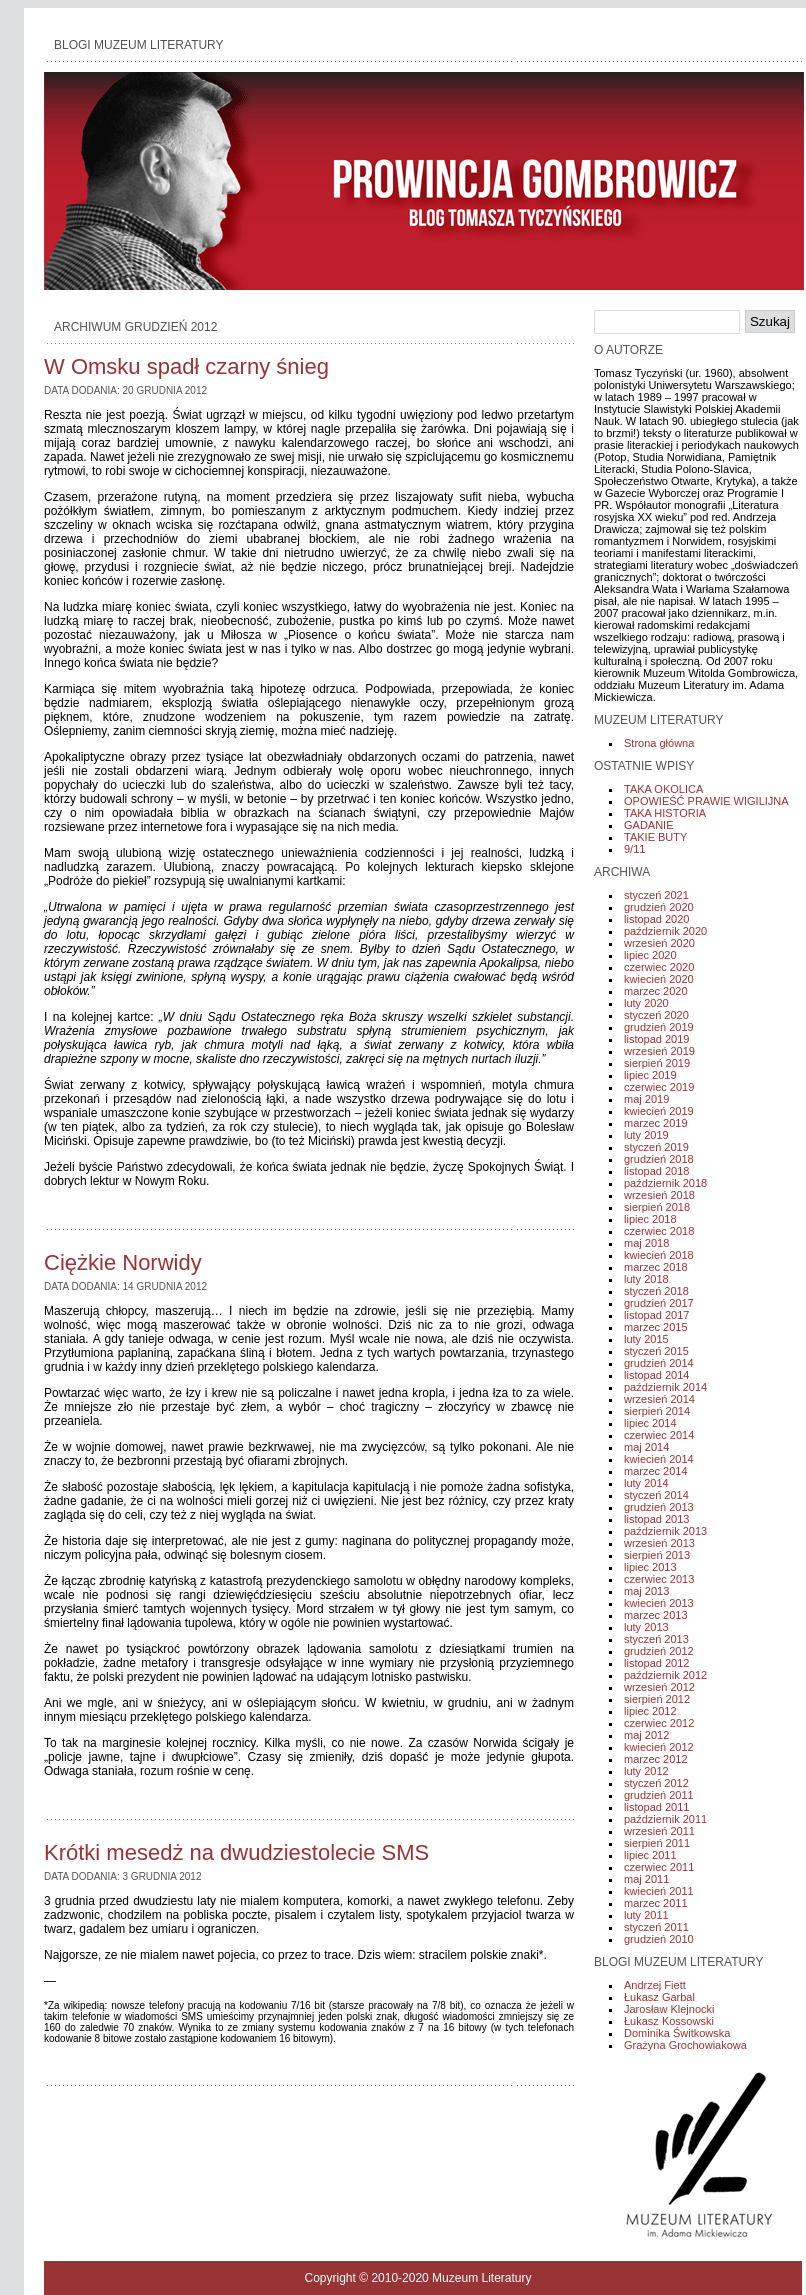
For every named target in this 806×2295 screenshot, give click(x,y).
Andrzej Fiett (655, 1985)
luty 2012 (646, 1771)
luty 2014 (646, 1483)
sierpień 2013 (657, 1555)
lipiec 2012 (650, 1711)
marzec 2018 (656, 1267)
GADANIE (649, 825)
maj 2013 (646, 1591)
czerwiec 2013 (659, 1579)
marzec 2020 (656, 991)
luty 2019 (646, 1135)
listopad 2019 (656, 1039)
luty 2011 (646, 1915)
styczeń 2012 (656, 1783)
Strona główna (659, 743)
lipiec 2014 (650, 1423)
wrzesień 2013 (659, 1543)
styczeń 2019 (656, 1147)
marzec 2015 (656, 1327)
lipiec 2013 (650, 1567)
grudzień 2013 (659, 1507)
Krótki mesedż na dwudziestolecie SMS (236, 1852)
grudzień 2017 (659, 1303)
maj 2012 (646, 1735)
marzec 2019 (656, 1123)
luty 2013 (646, 1627)
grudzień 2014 (659, 1363)
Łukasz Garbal (659, 1997)
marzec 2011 (656, 1903)
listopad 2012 (656, 1663)
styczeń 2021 (656, 895)
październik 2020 (665, 931)
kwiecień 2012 (659, 1747)
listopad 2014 (656, 1375)
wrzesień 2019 (659, 1051)
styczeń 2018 (656, 1291)
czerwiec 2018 (659, 1231)
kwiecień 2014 (659, 1459)
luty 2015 (646, 1339)
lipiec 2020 (650, 955)
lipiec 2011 (650, 1855)
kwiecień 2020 (659, 979)
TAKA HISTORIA (665, 813)
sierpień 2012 (657, 1699)
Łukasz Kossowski (669, 2021)
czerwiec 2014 (659, 1435)
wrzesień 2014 (659, 1399)
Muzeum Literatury (481, 2278)
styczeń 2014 (656, 1495)
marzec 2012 (656, 1759)
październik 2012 (665, 1675)
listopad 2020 (656, 919)
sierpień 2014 (657, 1411)
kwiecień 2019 (659, 1111)
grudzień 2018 (659, 1159)
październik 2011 (665, 1819)
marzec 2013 (656, 1615)
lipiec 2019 (650, 1075)
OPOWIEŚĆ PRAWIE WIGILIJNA (706, 801)
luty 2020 (646, 1003)
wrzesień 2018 (659, 1195)
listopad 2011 (656, 1807)
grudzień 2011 (659, 1795)
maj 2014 (646, 1447)
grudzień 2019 (659, 1027)
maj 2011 (646, 1879)
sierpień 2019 (657, 1063)
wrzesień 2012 (659, 1687)
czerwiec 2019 (659, 1087)
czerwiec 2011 (659, 1867)
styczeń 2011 (656, 1927)
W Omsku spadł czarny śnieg (186, 366)
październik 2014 (665, 1387)
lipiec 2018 (650, 1219)
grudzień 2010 (659, 1939)
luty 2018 (646, 1279)
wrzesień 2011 (659, 1831)
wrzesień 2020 (659, 943)
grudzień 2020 (659, 907)
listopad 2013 (656, 1519)
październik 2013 (665, 1531)
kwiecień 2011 (659, 1891)
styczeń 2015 (656, 1351)
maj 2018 (646, 1243)
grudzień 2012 (659, 1651)
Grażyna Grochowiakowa (685, 2045)
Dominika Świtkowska (677, 2033)
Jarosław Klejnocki (669, 2009)
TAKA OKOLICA (663, 789)
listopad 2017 (656, 1315)
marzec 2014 (656, 1471)
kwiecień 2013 (659, 1603)
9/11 (634, 849)
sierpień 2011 (657, 1843)
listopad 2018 (656, 1171)
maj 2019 (646, 1099)
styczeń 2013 (656, 1639)
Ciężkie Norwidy (123, 1262)
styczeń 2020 (656, 1015)
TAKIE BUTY (655, 837)
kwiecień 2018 (659, 1255)
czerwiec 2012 (659, 1723)
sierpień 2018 (657, 1207)
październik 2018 (665, 1183)
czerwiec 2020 (659, 967)
